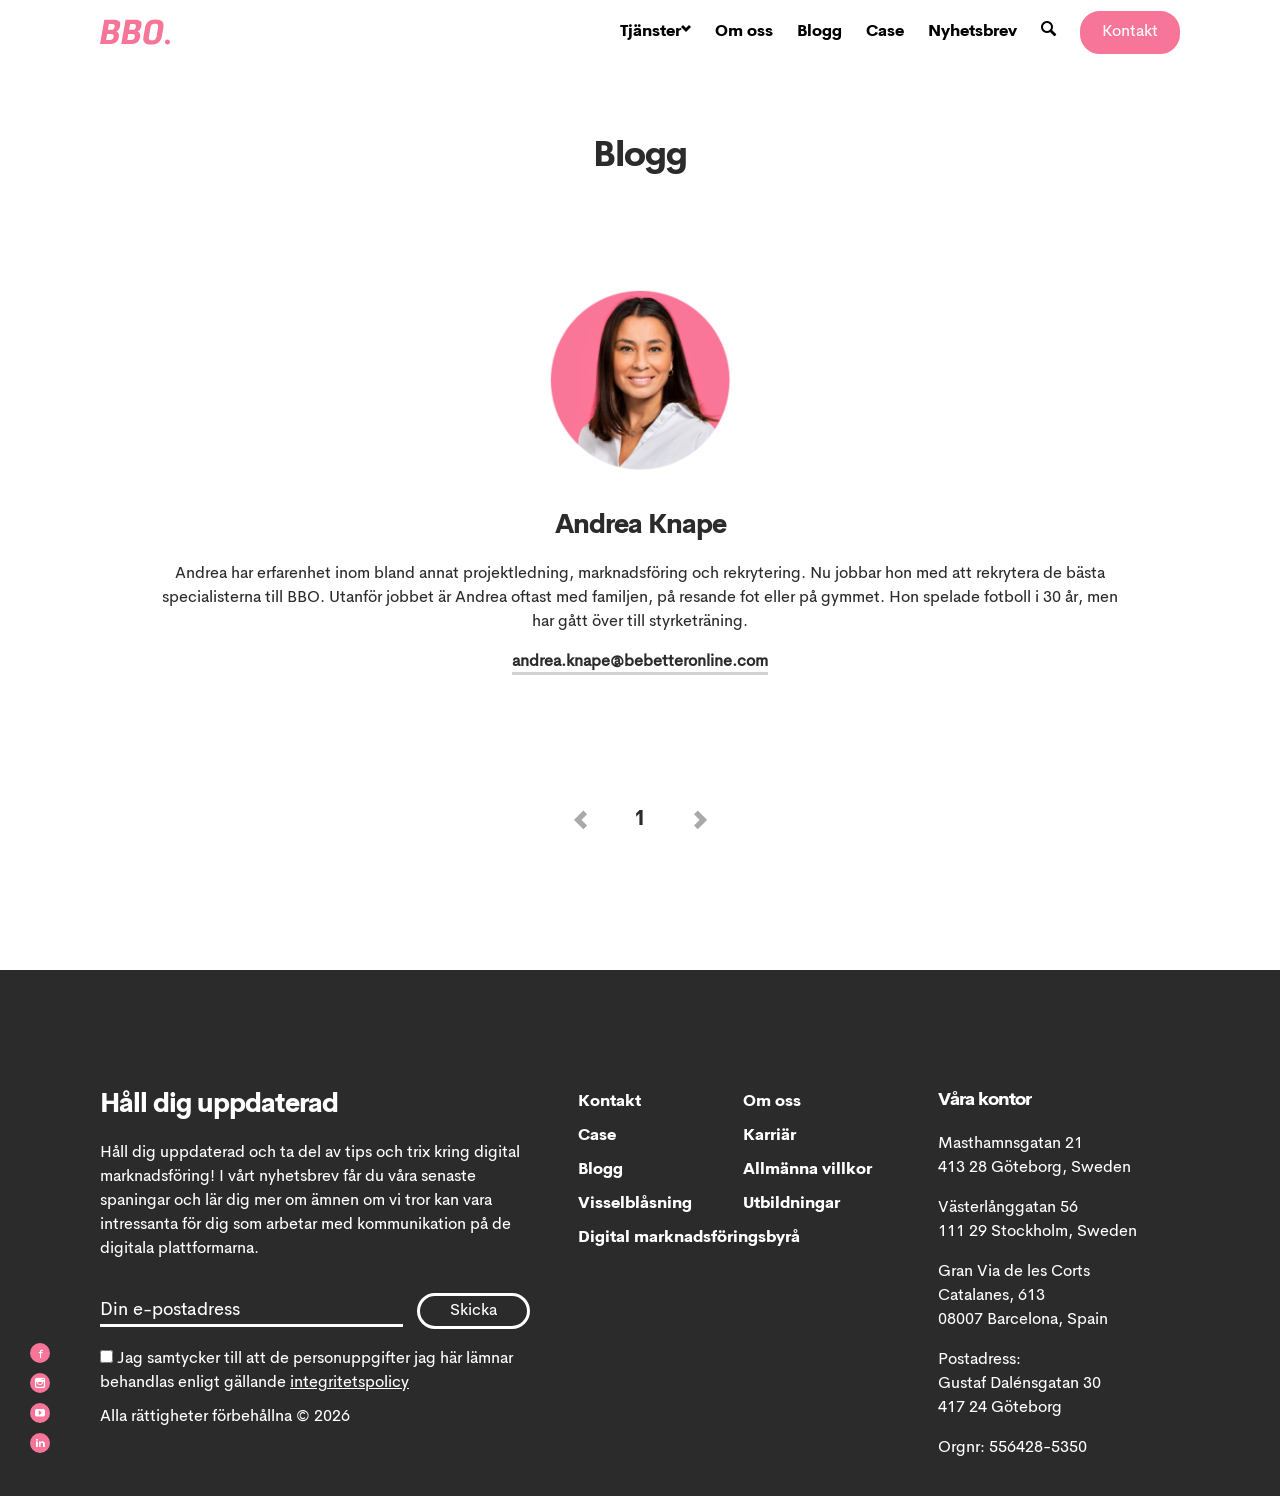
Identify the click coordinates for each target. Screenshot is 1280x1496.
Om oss (744, 32)
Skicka (473, 1311)
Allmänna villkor (807, 1170)
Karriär (769, 1136)
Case (885, 32)
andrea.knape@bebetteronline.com (640, 662)
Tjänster (655, 32)
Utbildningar (791, 1204)
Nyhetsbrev (972, 32)
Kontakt (1130, 32)
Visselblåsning (635, 1204)
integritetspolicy (349, 1383)
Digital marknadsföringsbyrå (660, 1238)
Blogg (819, 32)
